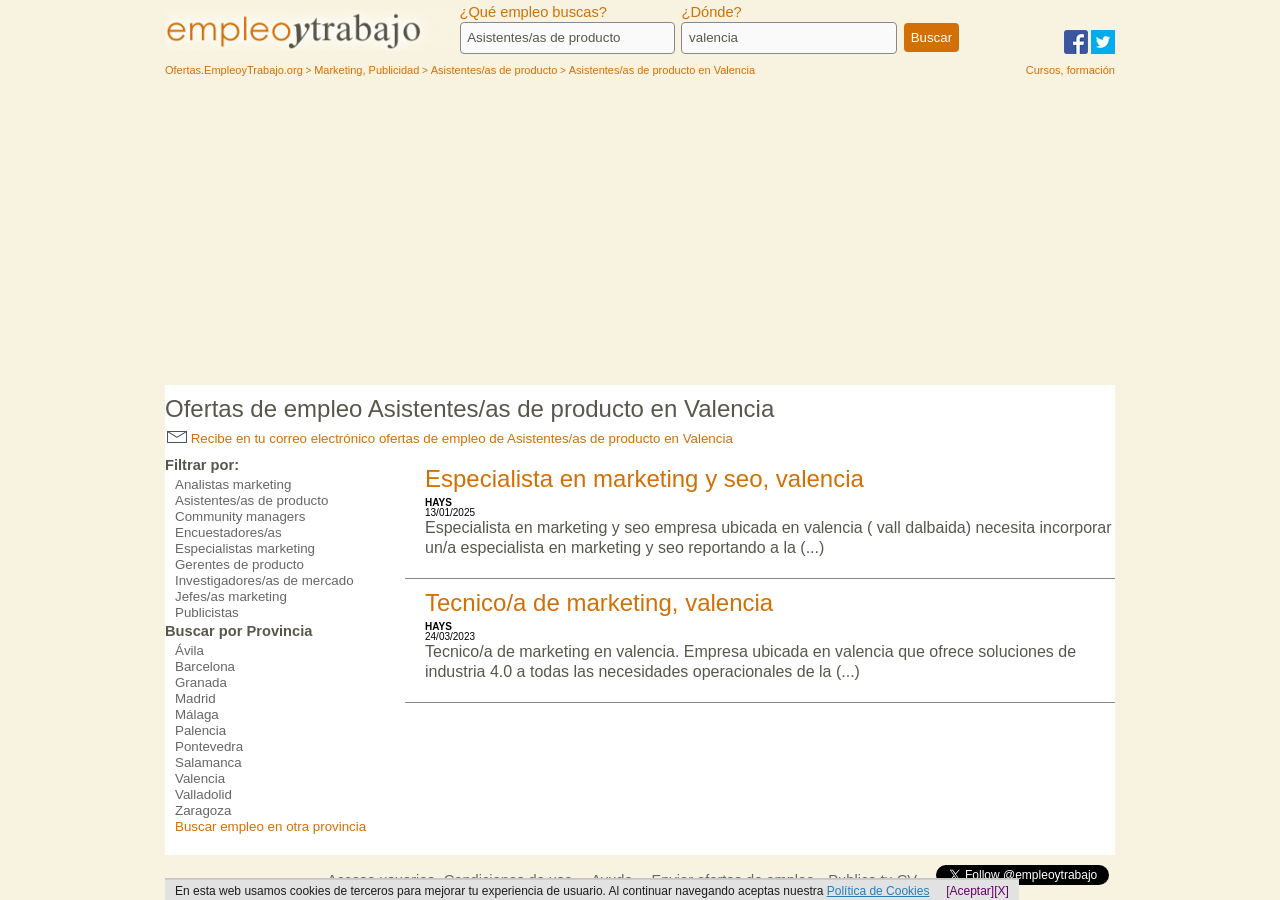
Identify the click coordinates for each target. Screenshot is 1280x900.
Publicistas (207, 612)
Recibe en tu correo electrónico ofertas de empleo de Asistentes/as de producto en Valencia (450, 438)
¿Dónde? (711, 12)
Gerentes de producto (239, 564)
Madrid (195, 698)
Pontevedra (209, 746)
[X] (1001, 891)
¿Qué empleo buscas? (533, 12)
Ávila (189, 650)
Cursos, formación (1070, 70)
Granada (201, 682)
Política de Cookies (878, 891)
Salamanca (208, 762)
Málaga (197, 714)
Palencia (200, 730)
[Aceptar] (970, 891)
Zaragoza (203, 810)
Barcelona (205, 666)
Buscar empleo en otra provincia (270, 826)
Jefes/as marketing (231, 596)
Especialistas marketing (245, 548)
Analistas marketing (233, 484)
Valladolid (203, 794)
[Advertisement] (640, 235)
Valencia (200, 778)
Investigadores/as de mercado (264, 580)
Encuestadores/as (228, 532)
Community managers (240, 516)
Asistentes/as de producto (251, 500)
